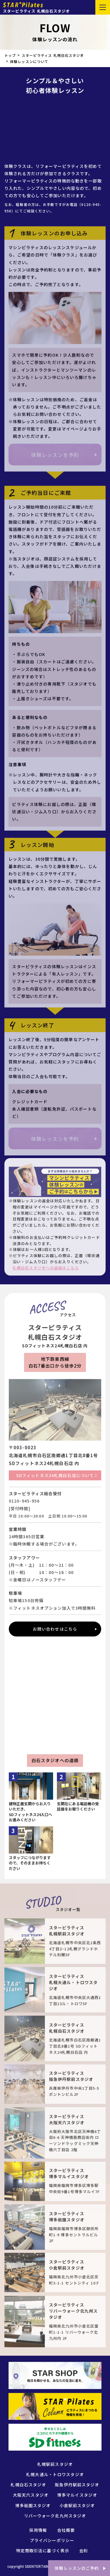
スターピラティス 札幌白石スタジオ (53, 55)
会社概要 (66, 2530)
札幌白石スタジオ (28, 2485)
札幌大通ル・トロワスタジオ (55, 2474)
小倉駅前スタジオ (77, 2505)
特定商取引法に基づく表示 (42, 2550)
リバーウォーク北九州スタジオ (55, 2516)
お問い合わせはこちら (55, 1629)
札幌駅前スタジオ (55, 2464)
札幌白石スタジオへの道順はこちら (46, 1268)
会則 (83, 2550)
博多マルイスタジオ (77, 2495)
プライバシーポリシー (52, 2540)
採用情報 (38, 2530)
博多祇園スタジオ (33, 2505)
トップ (10, 55)
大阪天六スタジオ (30, 2495)
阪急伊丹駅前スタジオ (77, 2485)
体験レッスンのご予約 (77, 2568)
